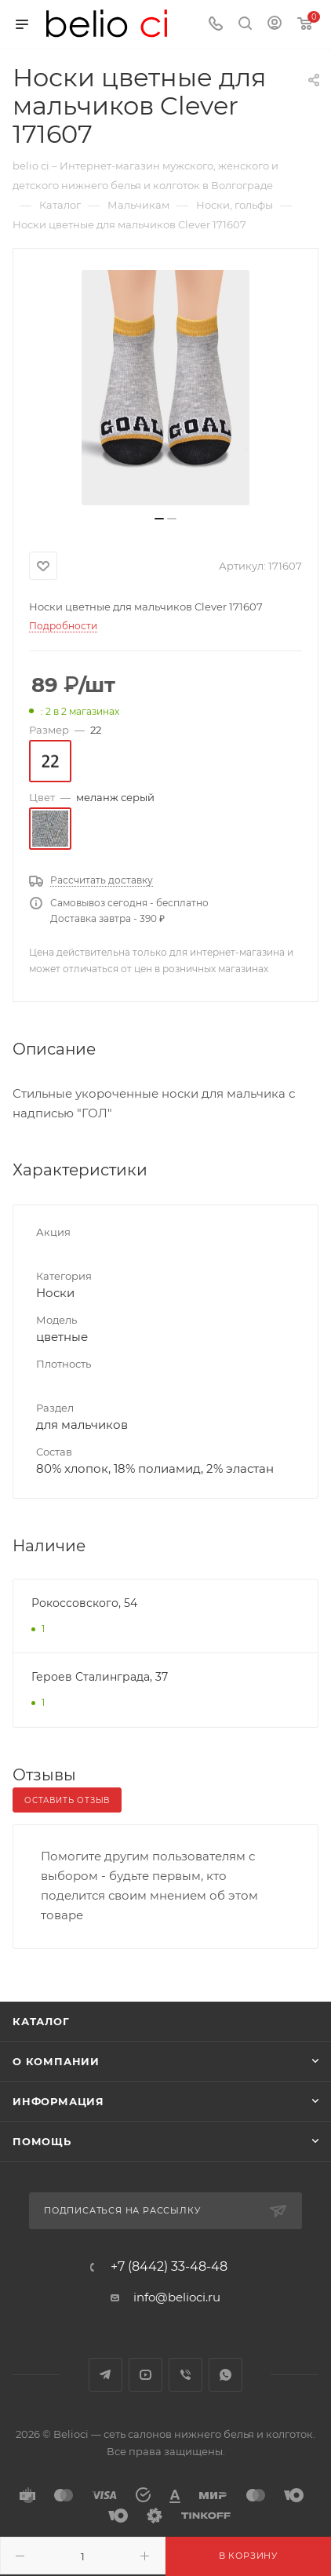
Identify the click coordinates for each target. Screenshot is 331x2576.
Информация (58, 2101)
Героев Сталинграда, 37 (99, 1677)
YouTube (145, 2375)
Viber (185, 2375)
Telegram (105, 2375)
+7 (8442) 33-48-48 (169, 2267)
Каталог (41, 2021)
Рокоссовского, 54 (84, 1603)
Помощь (42, 2141)
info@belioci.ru (176, 2297)
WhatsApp (225, 2375)
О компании (56, 2061)
